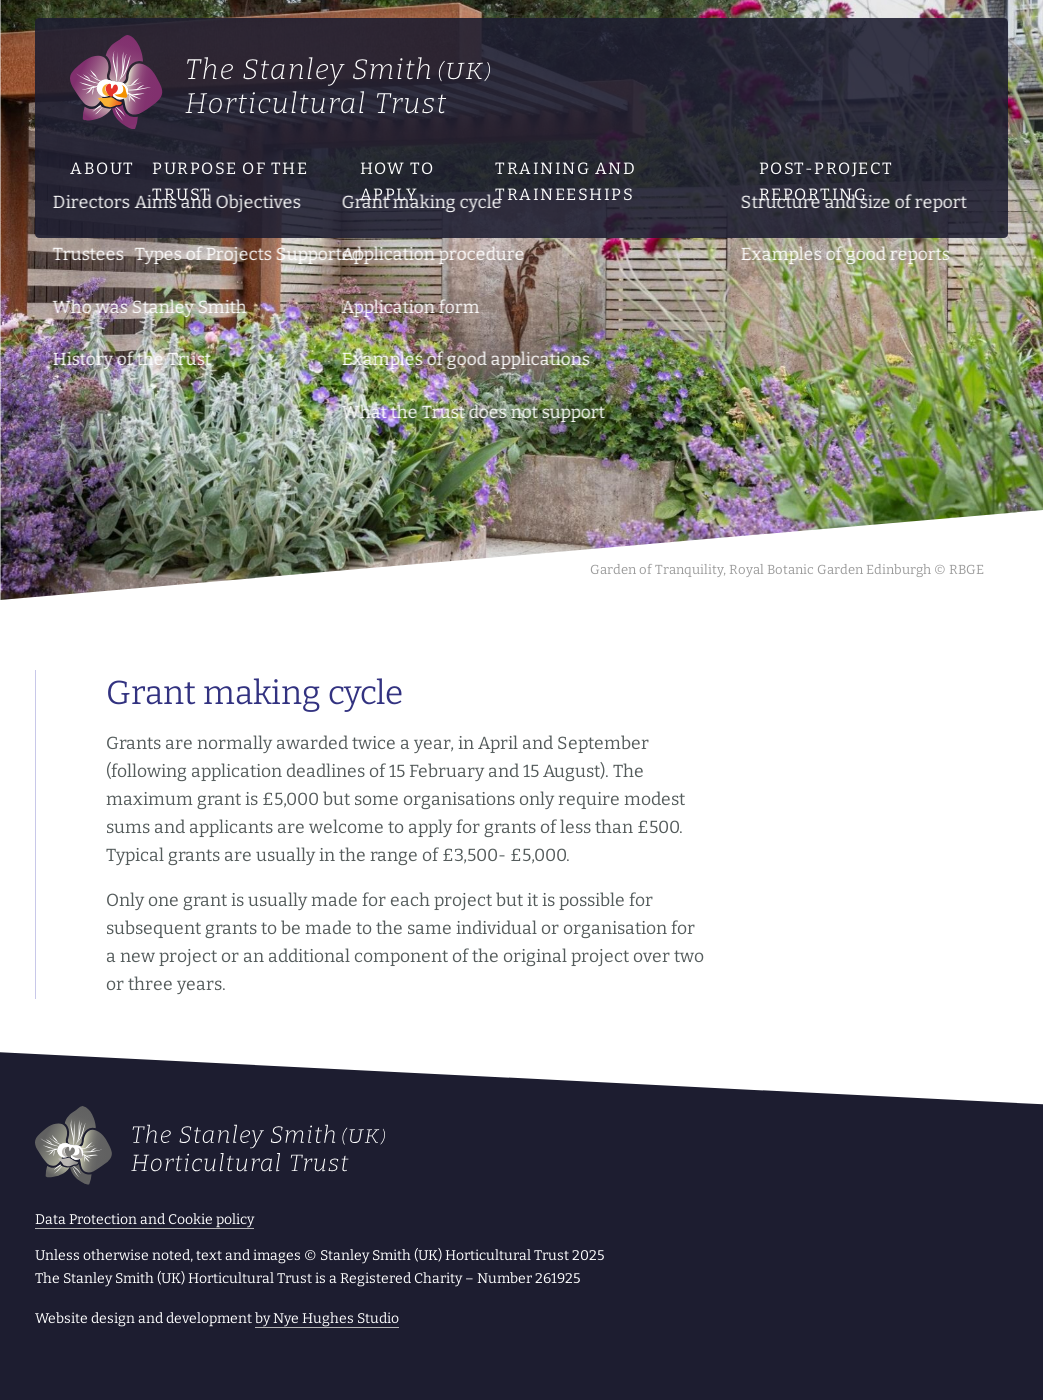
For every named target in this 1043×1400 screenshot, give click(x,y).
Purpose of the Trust (230, 181)
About (102, 168)
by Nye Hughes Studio (327, 1318)
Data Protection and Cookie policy (144, 1219)
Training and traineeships (565, 181)
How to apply (397, 181)
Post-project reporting (826, 181)
